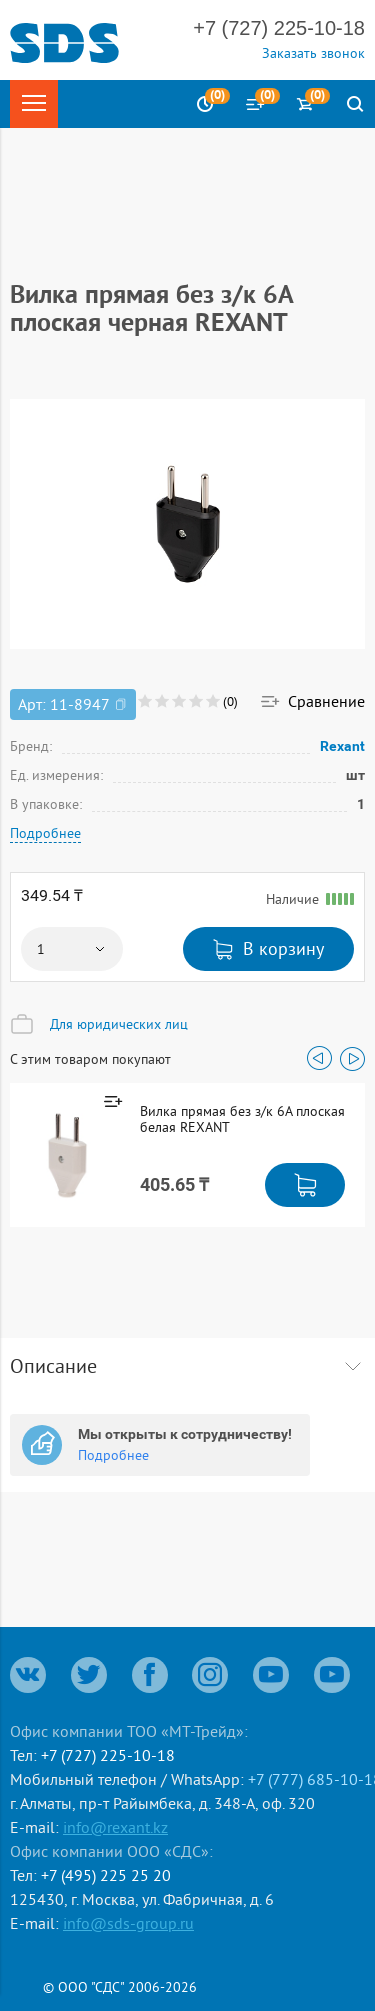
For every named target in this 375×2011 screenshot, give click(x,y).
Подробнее (45, 833)
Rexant (343, 746)
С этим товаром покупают (90, 1059)
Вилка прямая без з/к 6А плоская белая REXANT (242, 1119)
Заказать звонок (313, 53)
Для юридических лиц (119, 1024)
